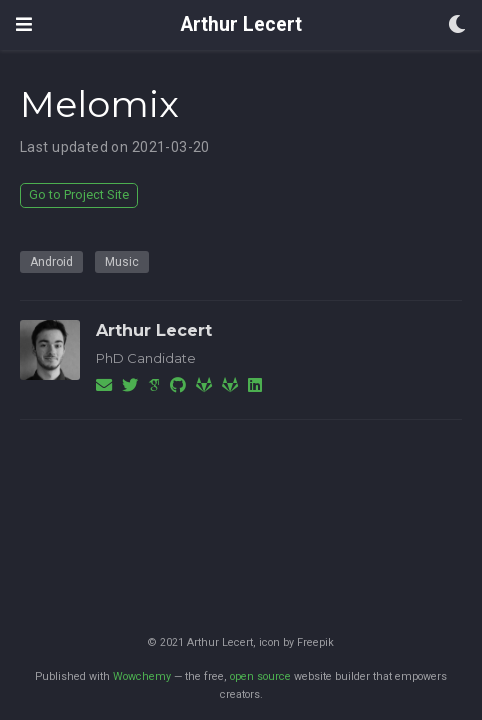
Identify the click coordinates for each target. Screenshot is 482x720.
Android (51, 262)
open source (260, 676)
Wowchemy (142, 676)
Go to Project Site (79, 194)
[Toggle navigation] (24, 24)
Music (122, 262)
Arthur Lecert (241, 24)
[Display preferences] (457, 25)
